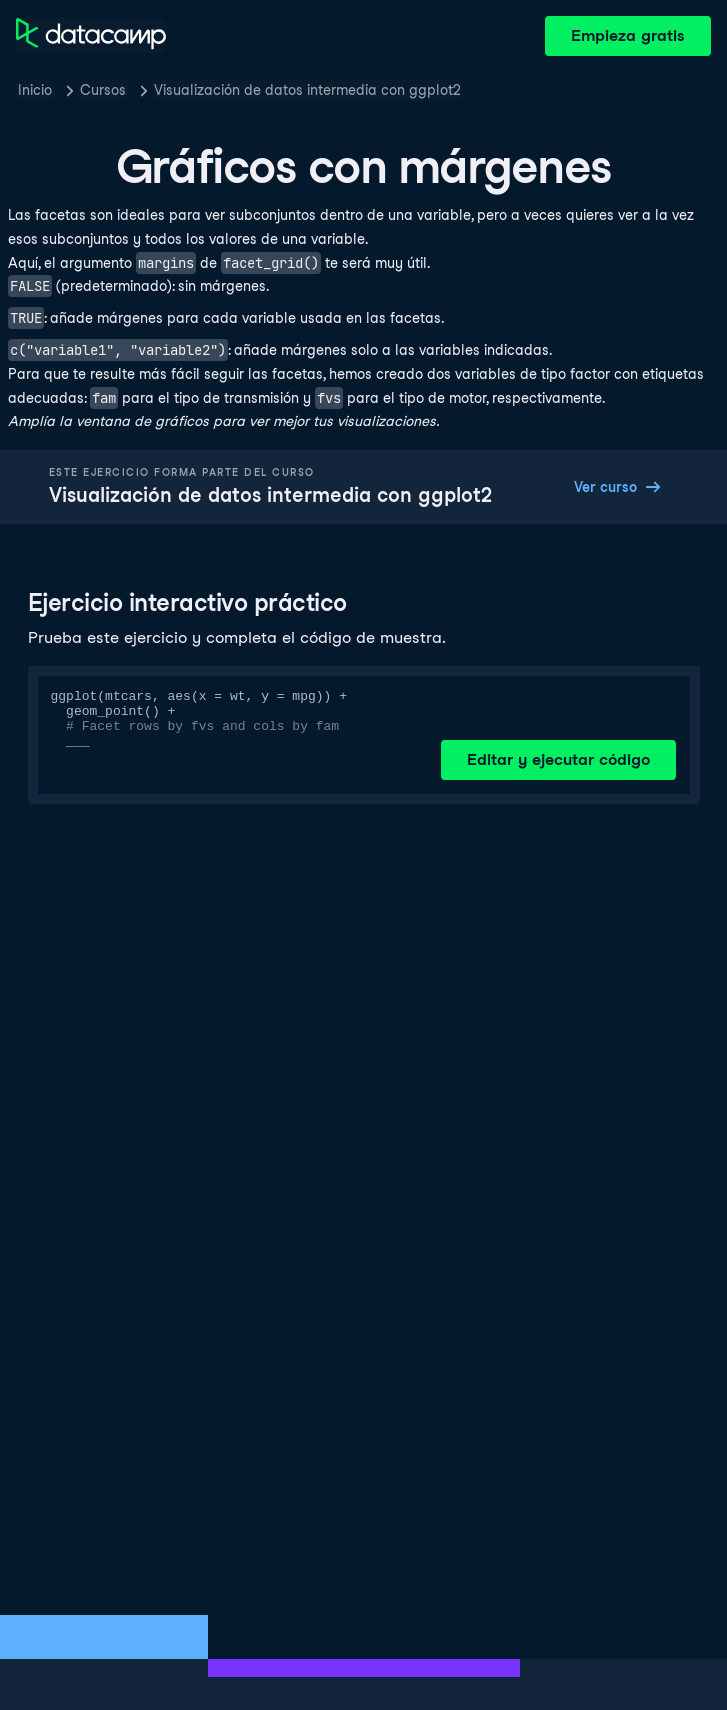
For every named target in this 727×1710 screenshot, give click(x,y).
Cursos (103, 90)
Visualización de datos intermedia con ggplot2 (307, 90)
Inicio (35, 90)
